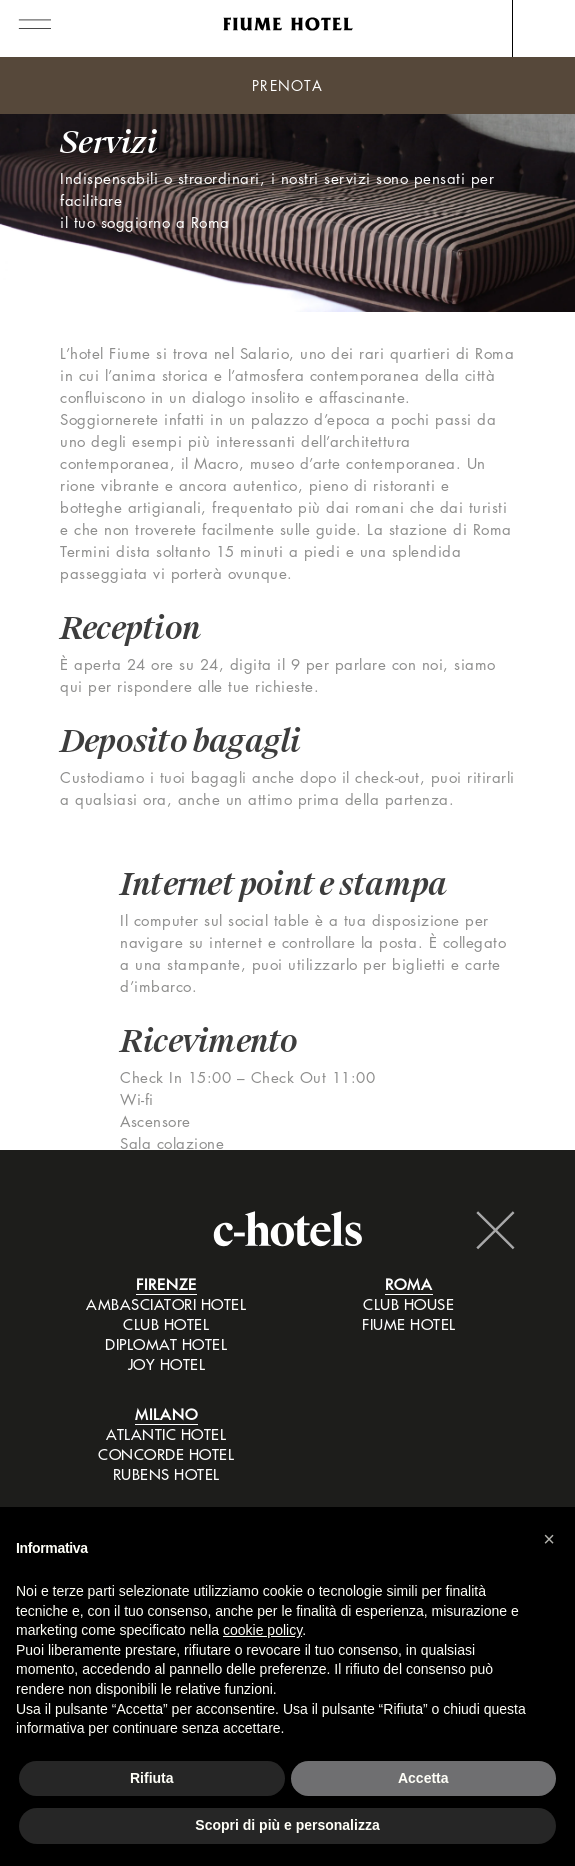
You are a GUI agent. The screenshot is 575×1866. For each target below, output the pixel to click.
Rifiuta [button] (152, 1778)
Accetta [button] (423, 1778)
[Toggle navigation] (25, 21)
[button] (549, 1539)
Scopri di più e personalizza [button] (287, 1825)
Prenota (287, 85)
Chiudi (495, 1230)
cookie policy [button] (262, 1630)
